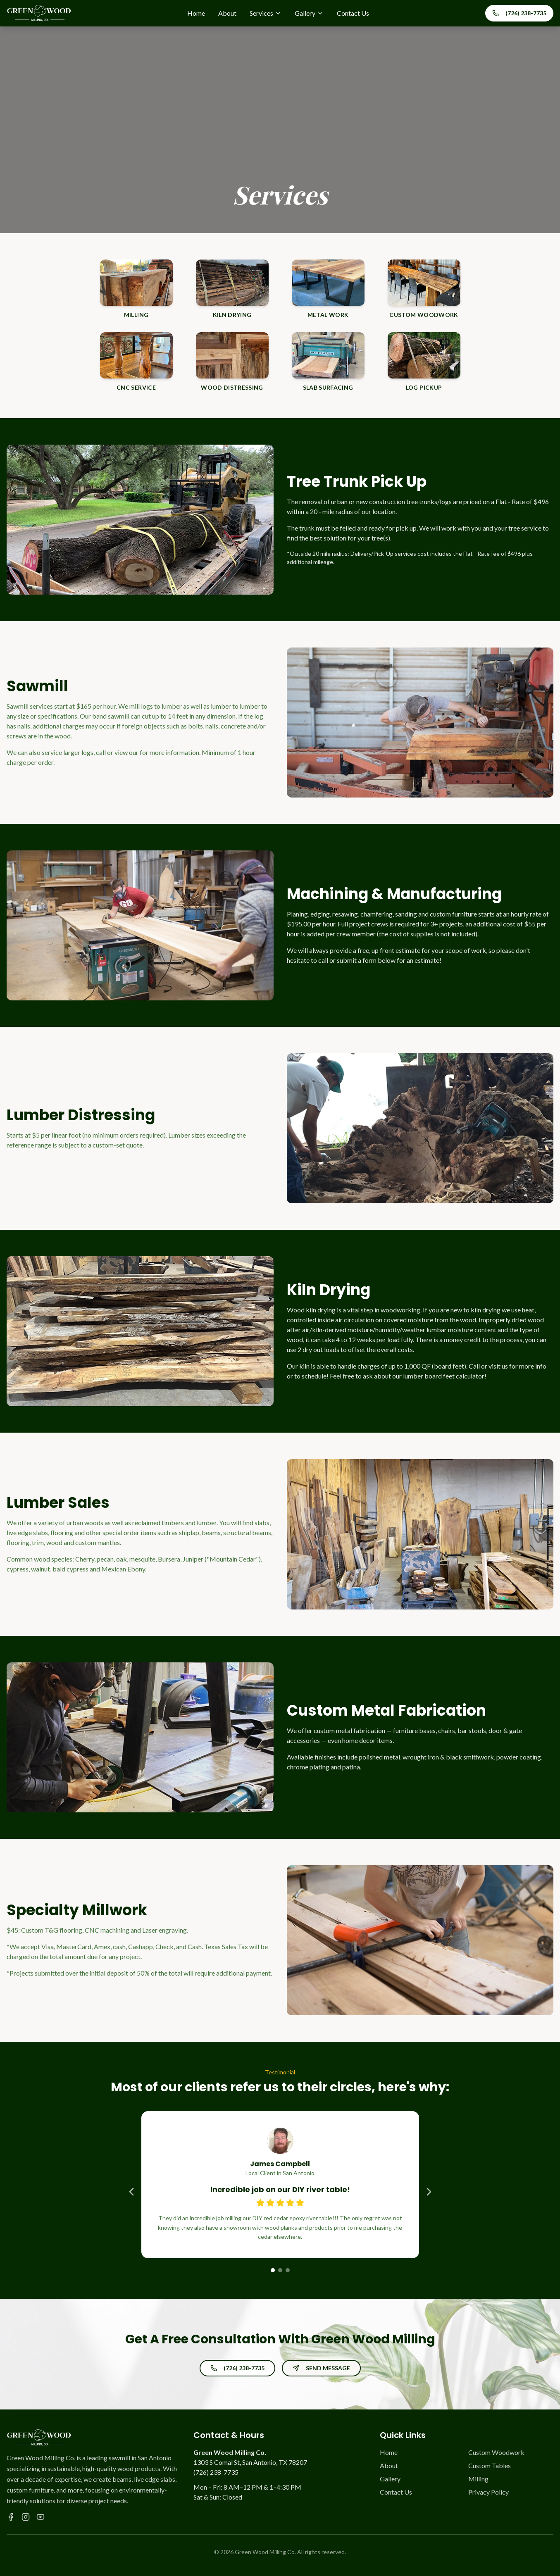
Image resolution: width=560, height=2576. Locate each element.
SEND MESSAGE (321, 2367)
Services (265, 13)
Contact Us (353, 13)
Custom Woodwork (496, 2452)
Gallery (309, 13)
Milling (478, 2479)
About (227, 13)
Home (196, 13)
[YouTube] (40, 2517)
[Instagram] (25, 2517)
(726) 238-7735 (519, 13)
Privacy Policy (488, 2492)
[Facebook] (11, 2517)
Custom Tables (489, 2465)
